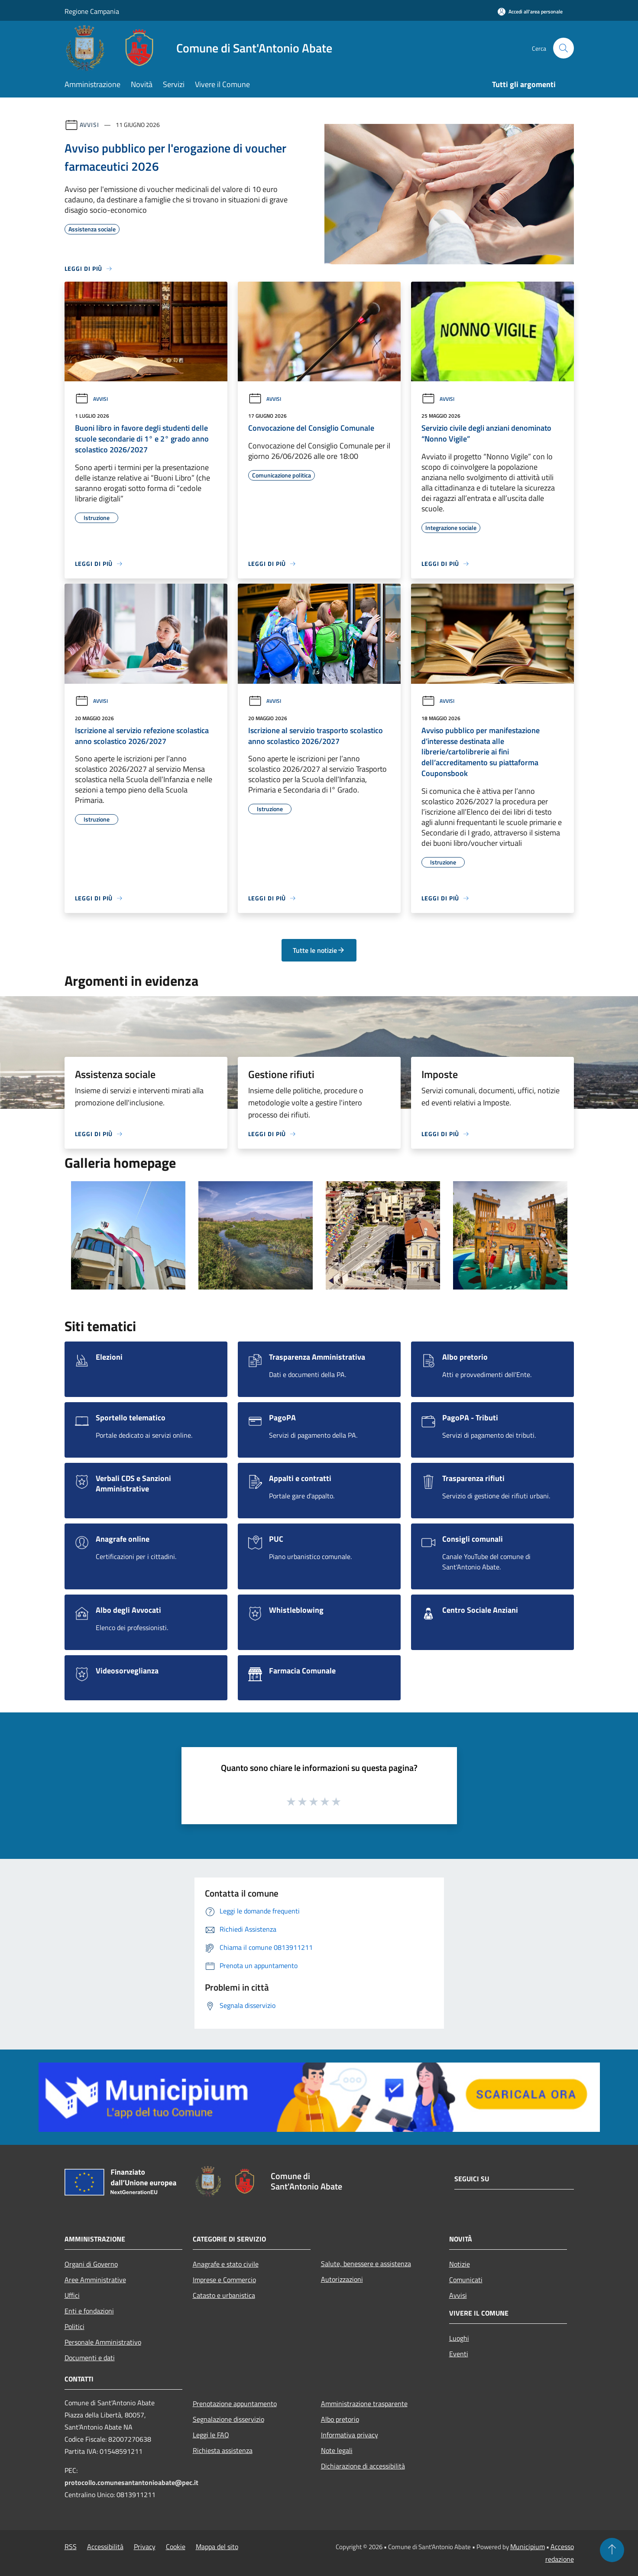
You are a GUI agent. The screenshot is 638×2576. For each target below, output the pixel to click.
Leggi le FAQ (211, 2435)
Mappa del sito (217, 2546)
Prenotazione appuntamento (235, 2403)
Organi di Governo (91, 2264)
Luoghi (459, 2338)
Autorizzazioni (342, 2279)
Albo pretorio (340, 2419)
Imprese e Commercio (224, 2279)
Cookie (175, 2546)
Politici (74, 2326)
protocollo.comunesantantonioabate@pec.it (131, 2482)
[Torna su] (612, 2550)
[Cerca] (563, 48)
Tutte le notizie (319, 950)
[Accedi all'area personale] (530, 11)
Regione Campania (92, 11)
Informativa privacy (349, 2435)
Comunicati (466, 2279)
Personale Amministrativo (103, 2342)
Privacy (144, 2546)
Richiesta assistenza (223, 2450)
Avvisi (89, 124)
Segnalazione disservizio (228, 2419)
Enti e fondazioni (89, 2311)
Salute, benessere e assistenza (366, 2263)
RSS (71, 2546)
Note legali (337, 2450)
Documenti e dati (90, 2357)
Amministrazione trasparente (364, 2403)
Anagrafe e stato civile (226, 2264)
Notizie (459, 2264)
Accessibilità (105, 2546)
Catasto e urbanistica (224, 2295)
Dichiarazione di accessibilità (363, 2466)
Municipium (527, 2546)
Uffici (72, 2295)
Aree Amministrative (95, 2279)
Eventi (458, 2354)
